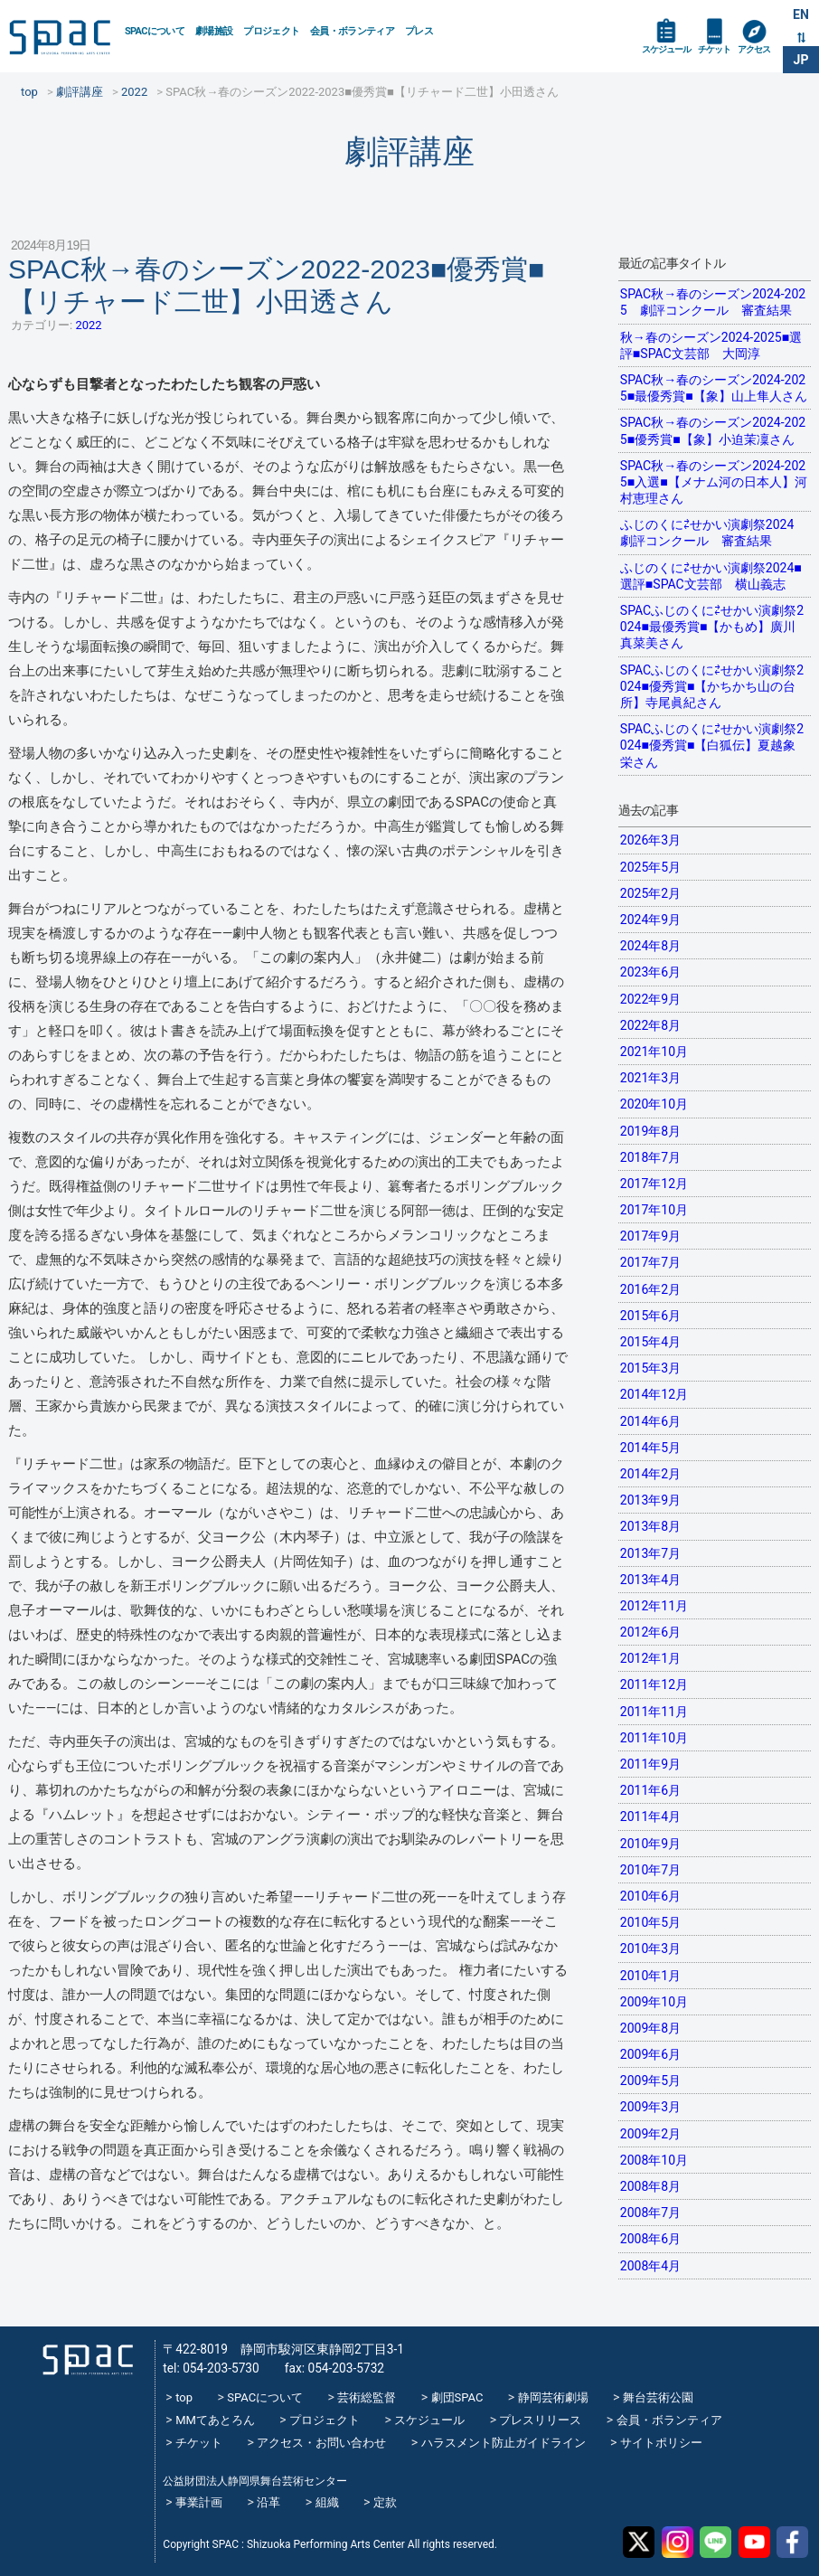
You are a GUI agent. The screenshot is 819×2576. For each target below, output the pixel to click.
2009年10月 (654, 2002)
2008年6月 (650, 2239)
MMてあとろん (215, 2420)
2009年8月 (650, 2028)
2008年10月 (654, 2160)
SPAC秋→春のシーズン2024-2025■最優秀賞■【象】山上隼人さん (713, 388)
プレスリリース (540, 2420)
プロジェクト (271, 31)
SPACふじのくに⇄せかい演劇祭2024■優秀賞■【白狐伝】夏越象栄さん (712, 745)
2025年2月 (650, 893)
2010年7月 (650, 1870)
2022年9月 (650, 999)
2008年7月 (650, 2212)
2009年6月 (650, 2054)
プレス (419, 31)
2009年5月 (650, 2080)
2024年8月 (650, 946)
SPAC (59, 37)
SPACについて (154, 31)
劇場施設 (213, 31)
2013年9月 (650, 1500)
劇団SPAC (457, 2397)
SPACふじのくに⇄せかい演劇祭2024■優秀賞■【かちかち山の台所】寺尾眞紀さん (712, 686)
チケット (714, 49)
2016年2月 (650, 1289)
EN (801, 14)
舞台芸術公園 (658, 2397)
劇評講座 (409, 151)
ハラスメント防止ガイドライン (503, 2442)
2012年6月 (650, 1632)
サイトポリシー (661, 2442)
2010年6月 (650, 1896)
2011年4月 (650, 1816)
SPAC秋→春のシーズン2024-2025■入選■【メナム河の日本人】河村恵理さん (713, 481)
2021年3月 (650, 1078)
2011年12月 (654, 1684)
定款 (385, 2502)
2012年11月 (654, 1606)
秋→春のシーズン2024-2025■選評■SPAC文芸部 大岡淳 (711, 345)
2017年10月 (654, 1210)
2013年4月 (650, 1579)
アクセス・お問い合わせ (321, 2442)
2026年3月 (650, 840)
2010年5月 (650, 1922)
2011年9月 (650, 1764)
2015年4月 (650, 1342)
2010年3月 (650, 1948)
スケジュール (666, 49)
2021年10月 (654, 1051)
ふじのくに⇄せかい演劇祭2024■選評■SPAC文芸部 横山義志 (711, 576)
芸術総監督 (366, 2397)
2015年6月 (650, 1315)
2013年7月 (650, 1553)
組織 (327, 2502)
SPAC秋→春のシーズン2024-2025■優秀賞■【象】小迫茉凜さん (712, 430)
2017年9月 (650, 1236)
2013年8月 (650, 1526)
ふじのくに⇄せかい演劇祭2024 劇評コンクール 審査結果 (713, 532)
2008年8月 (650, 2186)
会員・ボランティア (352, 31)
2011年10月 (654, 1738)
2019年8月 (650, 1131)
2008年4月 (650, 2266)
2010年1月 (650, 1975)
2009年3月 (650, 2106)
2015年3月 (650, 1368)
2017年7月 (650, 1262)
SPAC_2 (87, 2359)
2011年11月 (654, 1711)
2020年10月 (654, 1104)
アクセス (754, 49)
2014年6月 (650, 1421)
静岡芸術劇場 (553, 2397)
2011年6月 (650, 1790)
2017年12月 (654, 1183)
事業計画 (198, 2502)
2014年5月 (650, 1447)
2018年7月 (650, 1157)
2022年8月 (650, 1025)
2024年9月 (650, 919)
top (184, 2397)
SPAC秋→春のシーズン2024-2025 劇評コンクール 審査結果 (712, 302)
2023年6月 (650, 972)
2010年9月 (650, 1843)
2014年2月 (650, 1474)
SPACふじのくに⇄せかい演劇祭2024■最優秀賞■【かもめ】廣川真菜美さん (712, 626)
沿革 (268, 2502)
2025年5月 (650, 867)
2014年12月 (654, 1394)
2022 (88, 325)
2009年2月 (650, 2134)
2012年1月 (650, 1658)
